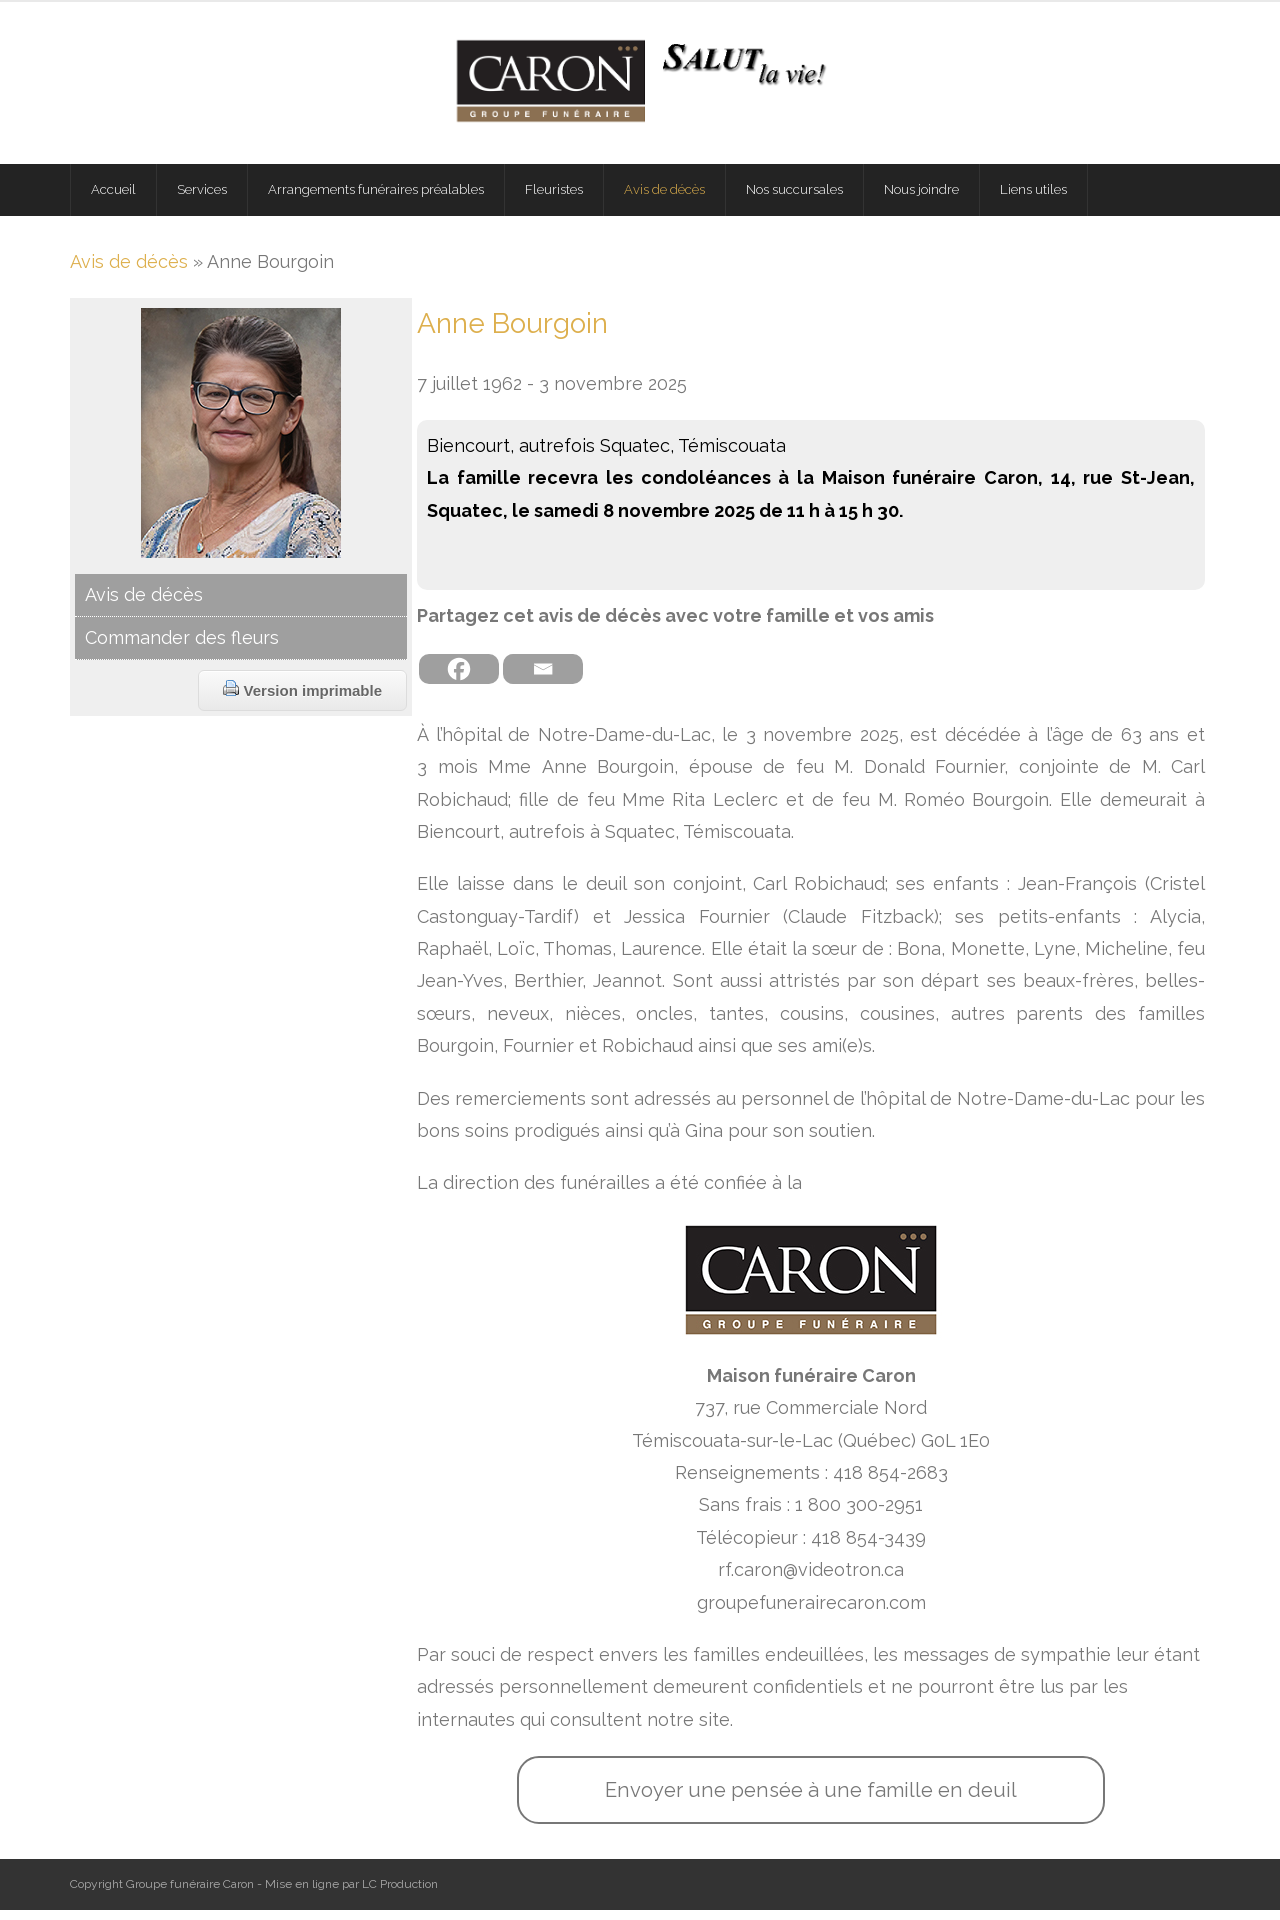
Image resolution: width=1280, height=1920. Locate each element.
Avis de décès (129, 271)
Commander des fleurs (182, 647)
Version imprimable (302, 700)
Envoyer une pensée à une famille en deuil (811, 1800)
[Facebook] (459, 680)
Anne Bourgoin (512, 333)
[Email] (543, 680)
